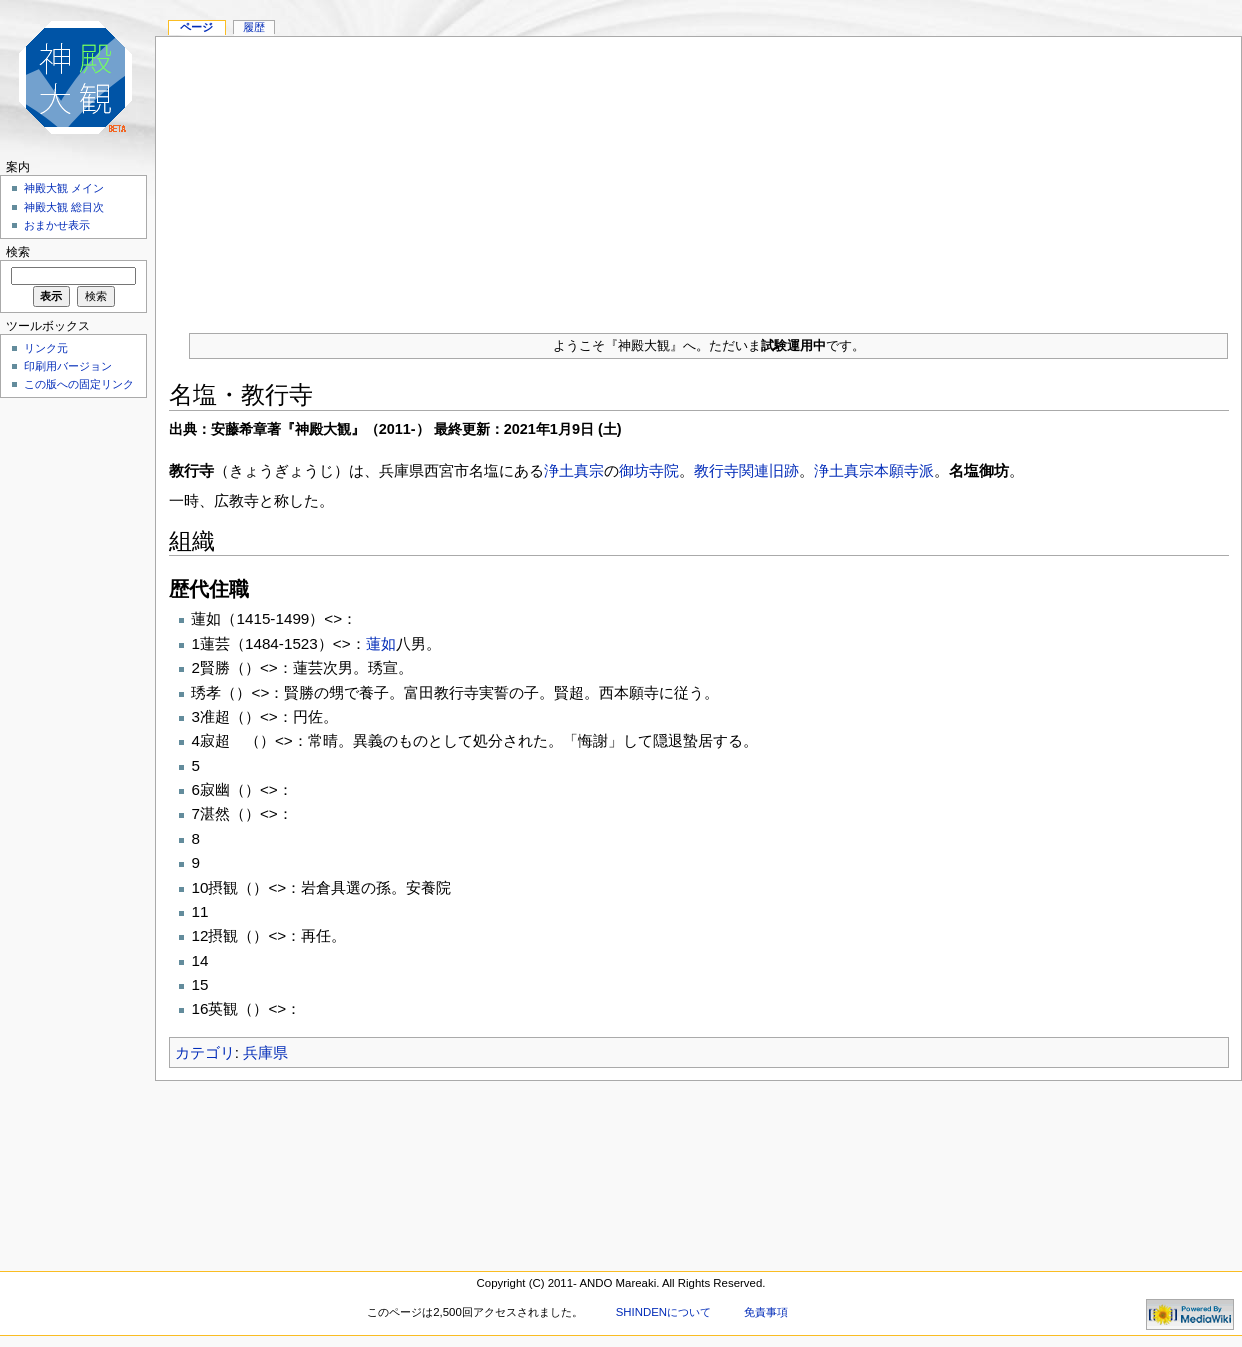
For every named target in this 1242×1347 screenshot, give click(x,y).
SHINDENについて (663, 1312)
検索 (18, 252)
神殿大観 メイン (64, 188)
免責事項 (766, 1312)
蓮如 (381, 643)
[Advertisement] (699, 177)
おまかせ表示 (57, 225)
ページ (196, 27)
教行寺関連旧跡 (746, 470)
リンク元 (46, 348)
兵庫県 (265, 1052)
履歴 (254, 27)
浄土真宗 (574, 470)
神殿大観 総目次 (64, 207)
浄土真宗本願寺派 (874, 470)
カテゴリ (205, 1052)
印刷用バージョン (68, 366)
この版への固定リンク (79, 384)
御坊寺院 (649, 470)
